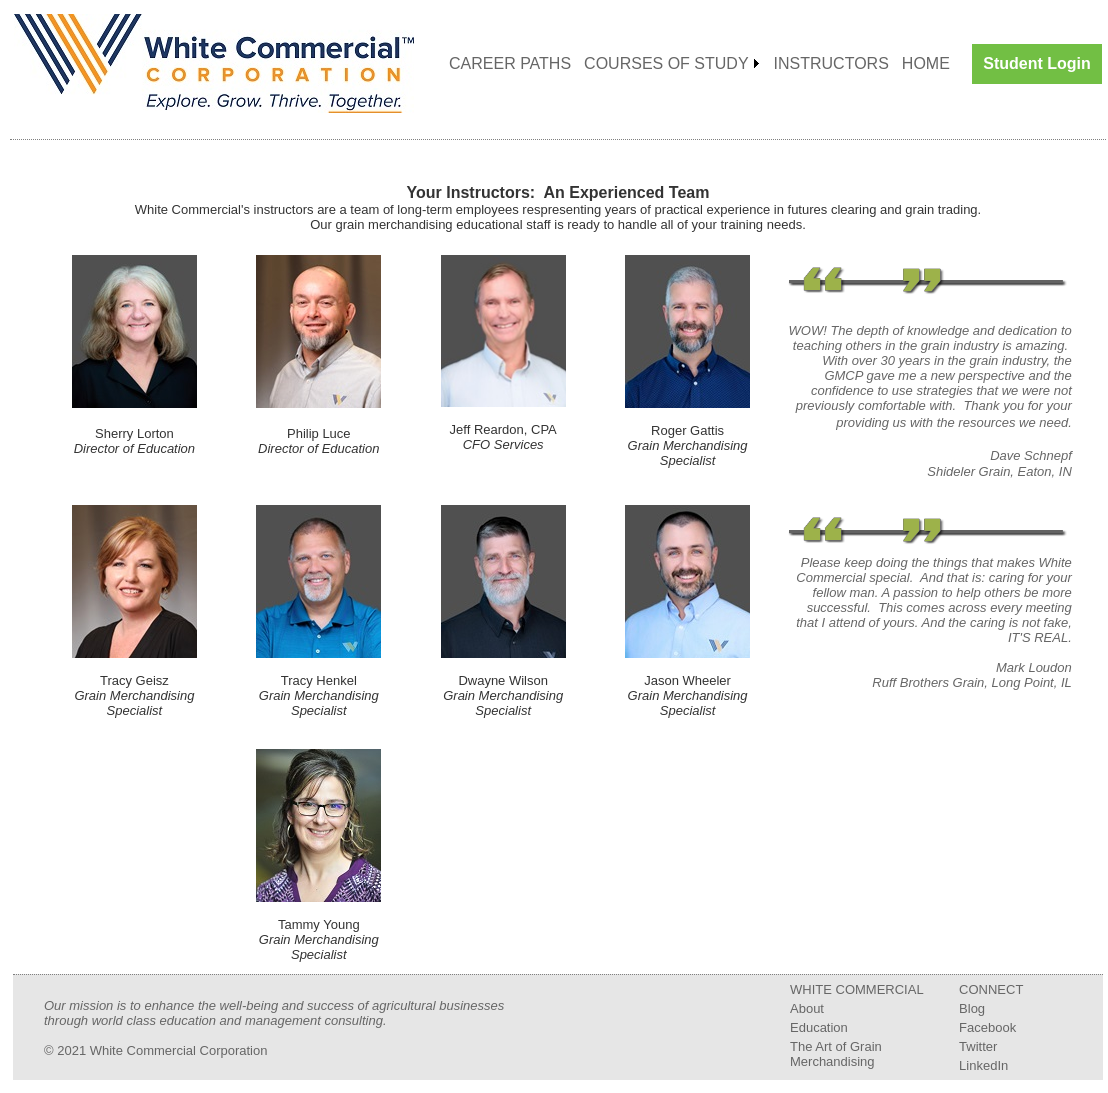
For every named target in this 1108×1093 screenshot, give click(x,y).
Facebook (987, 1027)
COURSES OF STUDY (666, 63)
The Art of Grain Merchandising (836, 1054)
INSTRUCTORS (831, 63)
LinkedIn (983, 1065)
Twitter (978, 1046)
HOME (926, 63)
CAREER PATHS (510, 63)
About (807, 1008)
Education (819, 1027)
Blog (972, 1008)
